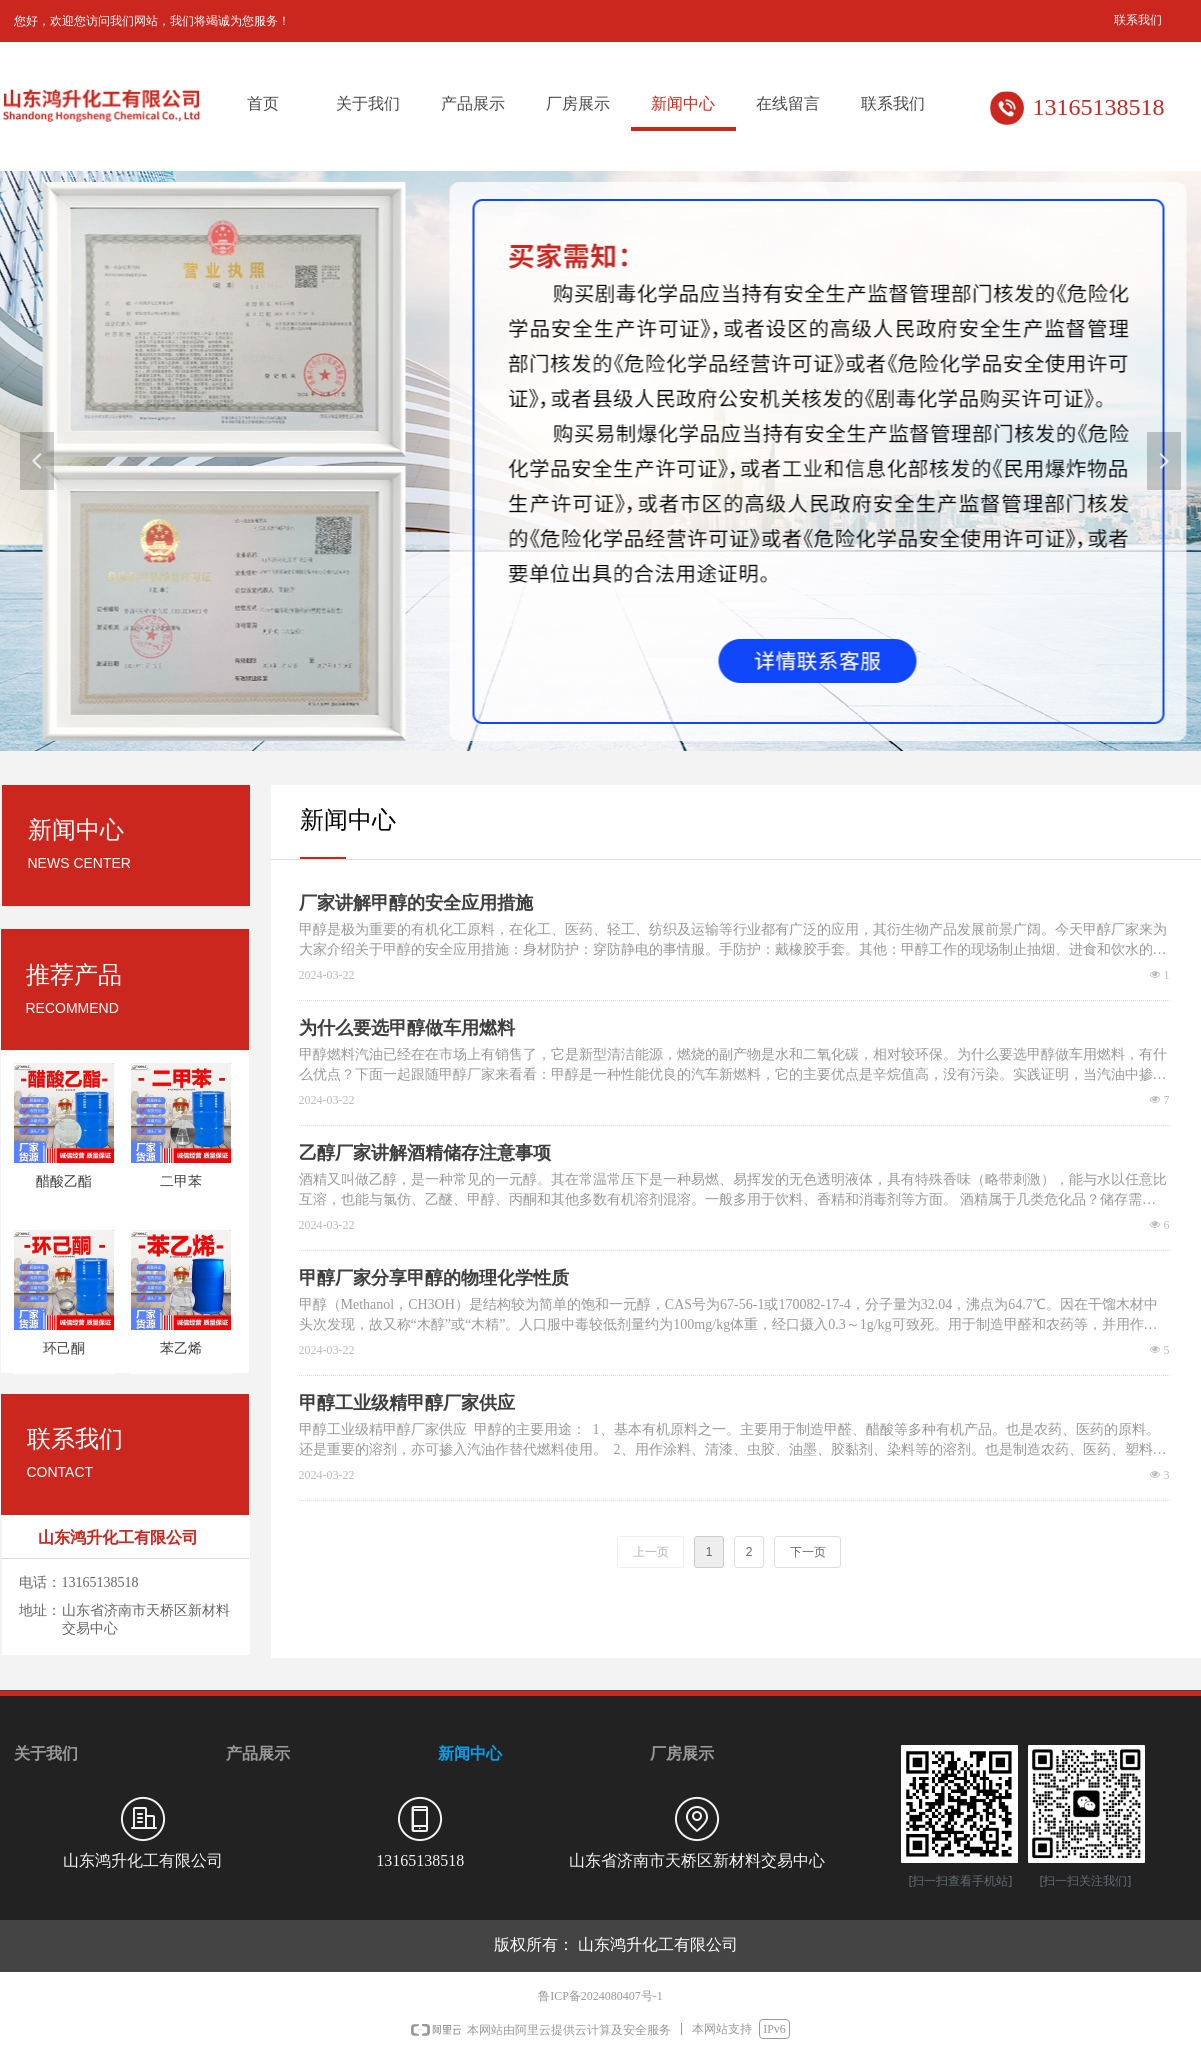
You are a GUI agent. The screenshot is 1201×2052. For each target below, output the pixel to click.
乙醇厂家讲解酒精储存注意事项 (425, 1153)
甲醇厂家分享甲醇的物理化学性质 (434, 1278)
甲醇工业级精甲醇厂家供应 (407, 1403)
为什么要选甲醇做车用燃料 (407, 1028)
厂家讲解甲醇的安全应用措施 (416, 903)
